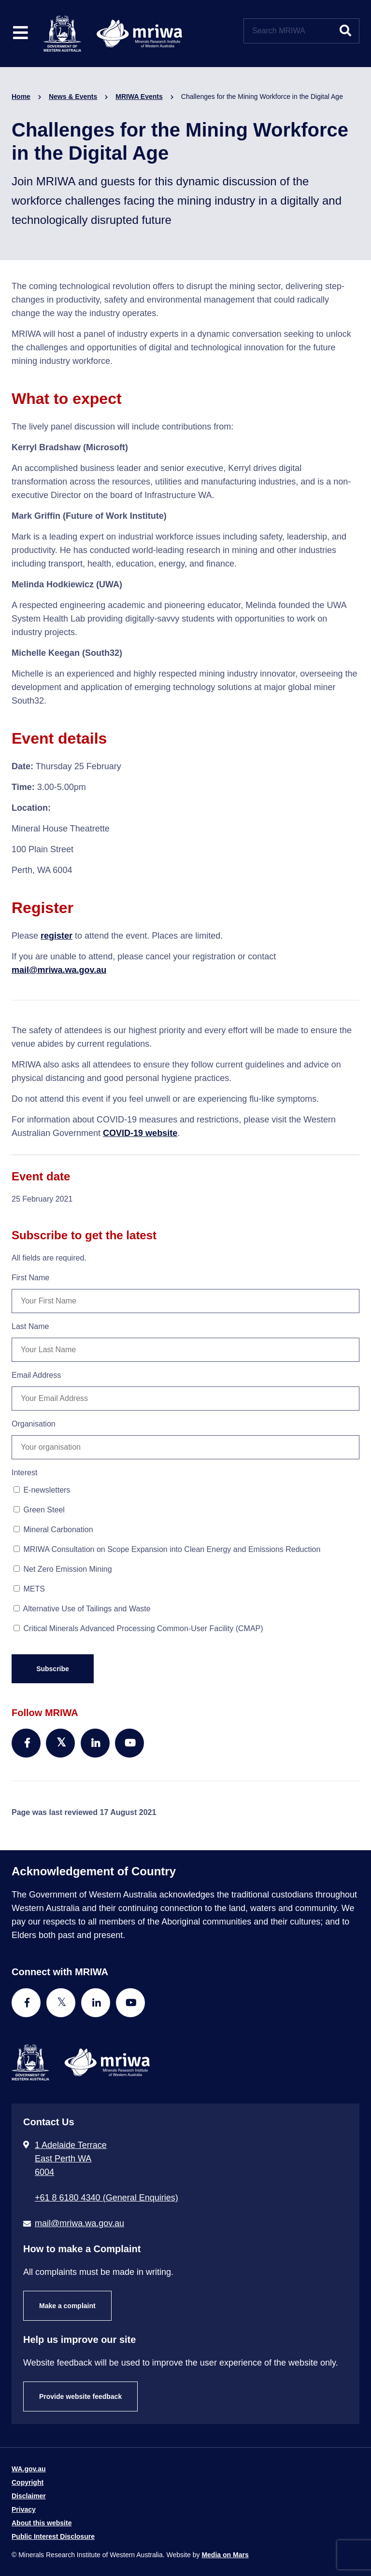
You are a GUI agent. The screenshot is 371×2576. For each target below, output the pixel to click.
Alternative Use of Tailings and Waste (82, 1609)
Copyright (27, 2482)
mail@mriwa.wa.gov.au (59, 970)
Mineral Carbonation (53, 1529)
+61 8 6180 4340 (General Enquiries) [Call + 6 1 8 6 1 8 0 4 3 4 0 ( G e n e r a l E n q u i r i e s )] (106, 2197)
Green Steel (39, 1510)
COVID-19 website (140, 1133)
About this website (41, 2523)
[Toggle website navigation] (20, 33)
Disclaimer (29, 2496)
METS (29, 1589)
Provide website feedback (80, 2396)
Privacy (24, 2509)
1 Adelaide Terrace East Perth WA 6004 (71, 2158)
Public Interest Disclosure (53, 2536)
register (56, 936)
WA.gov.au (29, 2469)
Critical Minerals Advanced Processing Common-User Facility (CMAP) (138, 1628)
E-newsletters (42, 1490)
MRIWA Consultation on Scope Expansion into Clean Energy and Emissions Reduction (167, 1549)
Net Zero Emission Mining (63, 1569)
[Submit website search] (345, 31)
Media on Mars (224, 2555)
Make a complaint (67, 2306)
